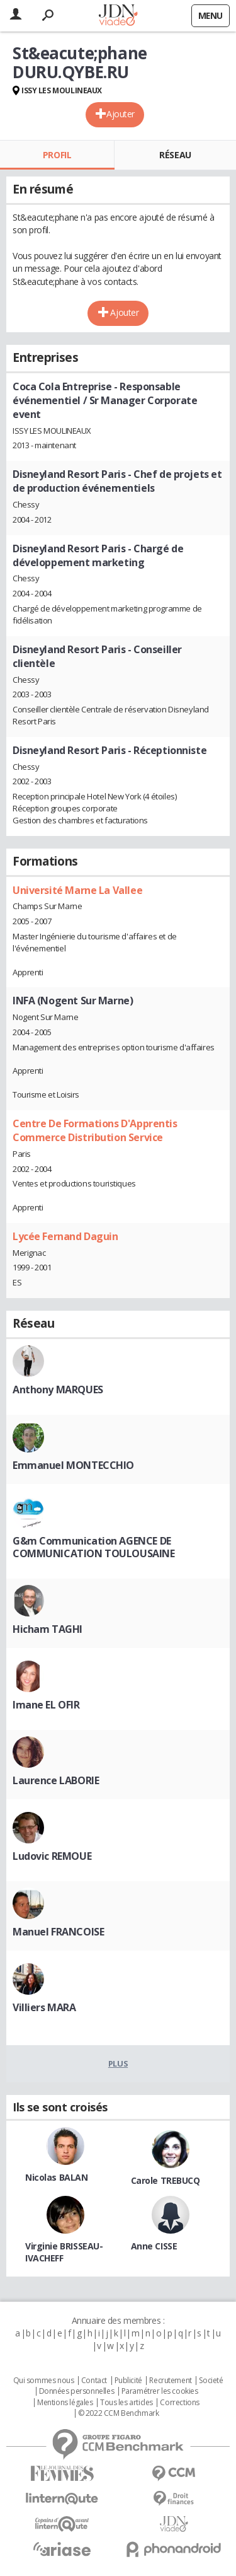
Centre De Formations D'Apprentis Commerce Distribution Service (95, 1130)
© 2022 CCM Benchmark (118, 2413)
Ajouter (120, 114)
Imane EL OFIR (46, 1705)
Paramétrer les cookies (159, 2391)
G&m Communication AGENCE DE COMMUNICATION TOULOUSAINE (94, 1547)
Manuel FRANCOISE (58, 1932)
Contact (94, 2380)
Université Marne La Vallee (77, 890)
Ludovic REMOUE (52, 1856)
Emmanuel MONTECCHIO (73, 1465)
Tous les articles (126, 2402)
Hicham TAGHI (47, 1629)
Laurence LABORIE (56, 1780)
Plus (118, 2063)
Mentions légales (65, 2402)
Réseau (175, 155)
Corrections (179, 2402)
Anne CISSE (154, 2246)
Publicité (128, 2380)
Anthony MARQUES (58, 1389)
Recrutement (170, 2380)
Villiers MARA (44, 2007)
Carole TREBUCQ (165, 2180)
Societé (211, 2380)
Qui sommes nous (43, 2380)
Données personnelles (77, 2391)
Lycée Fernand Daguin (65, 1236)
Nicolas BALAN (56, 2177)
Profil (57, 155)
